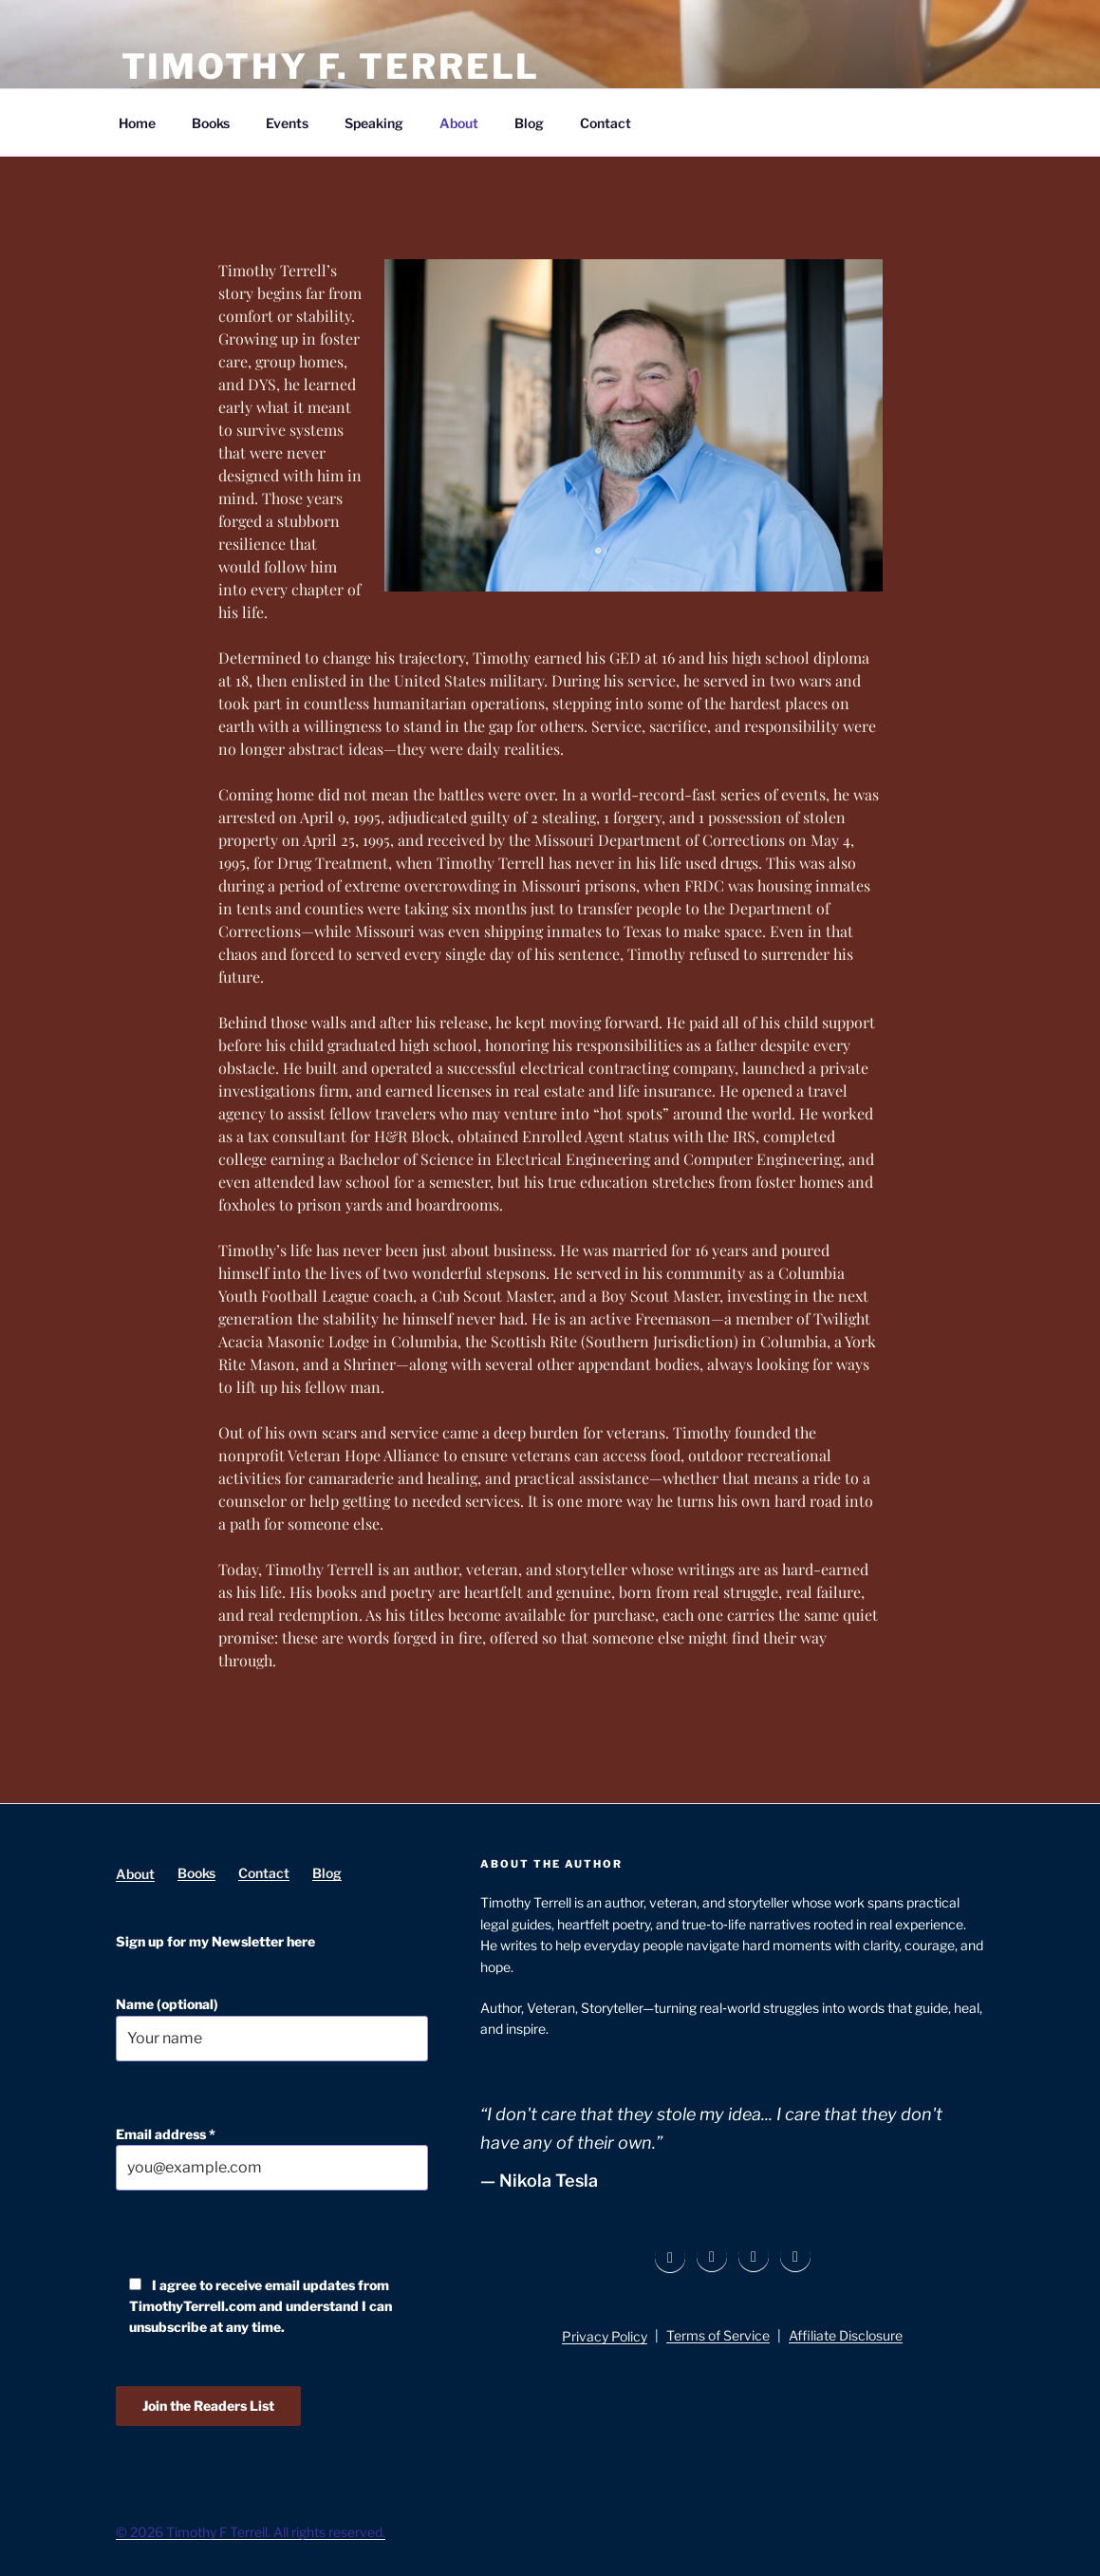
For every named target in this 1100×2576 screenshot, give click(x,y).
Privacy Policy (604, 2336)
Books (211, 123)
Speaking (374, 123)
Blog (529, 123)
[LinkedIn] (753, 2257)
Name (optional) (272, 2028)
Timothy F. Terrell (331, 66)
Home (137, 123)
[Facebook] (670, 2258)
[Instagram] (712, 2257)
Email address (272, 2158)
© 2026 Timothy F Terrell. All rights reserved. (250, 2532)
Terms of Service (718, 2335)
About (458, 123)
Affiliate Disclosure (846, 2335)
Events (287, 123)
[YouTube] (795, 2257)
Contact (605, 123)
